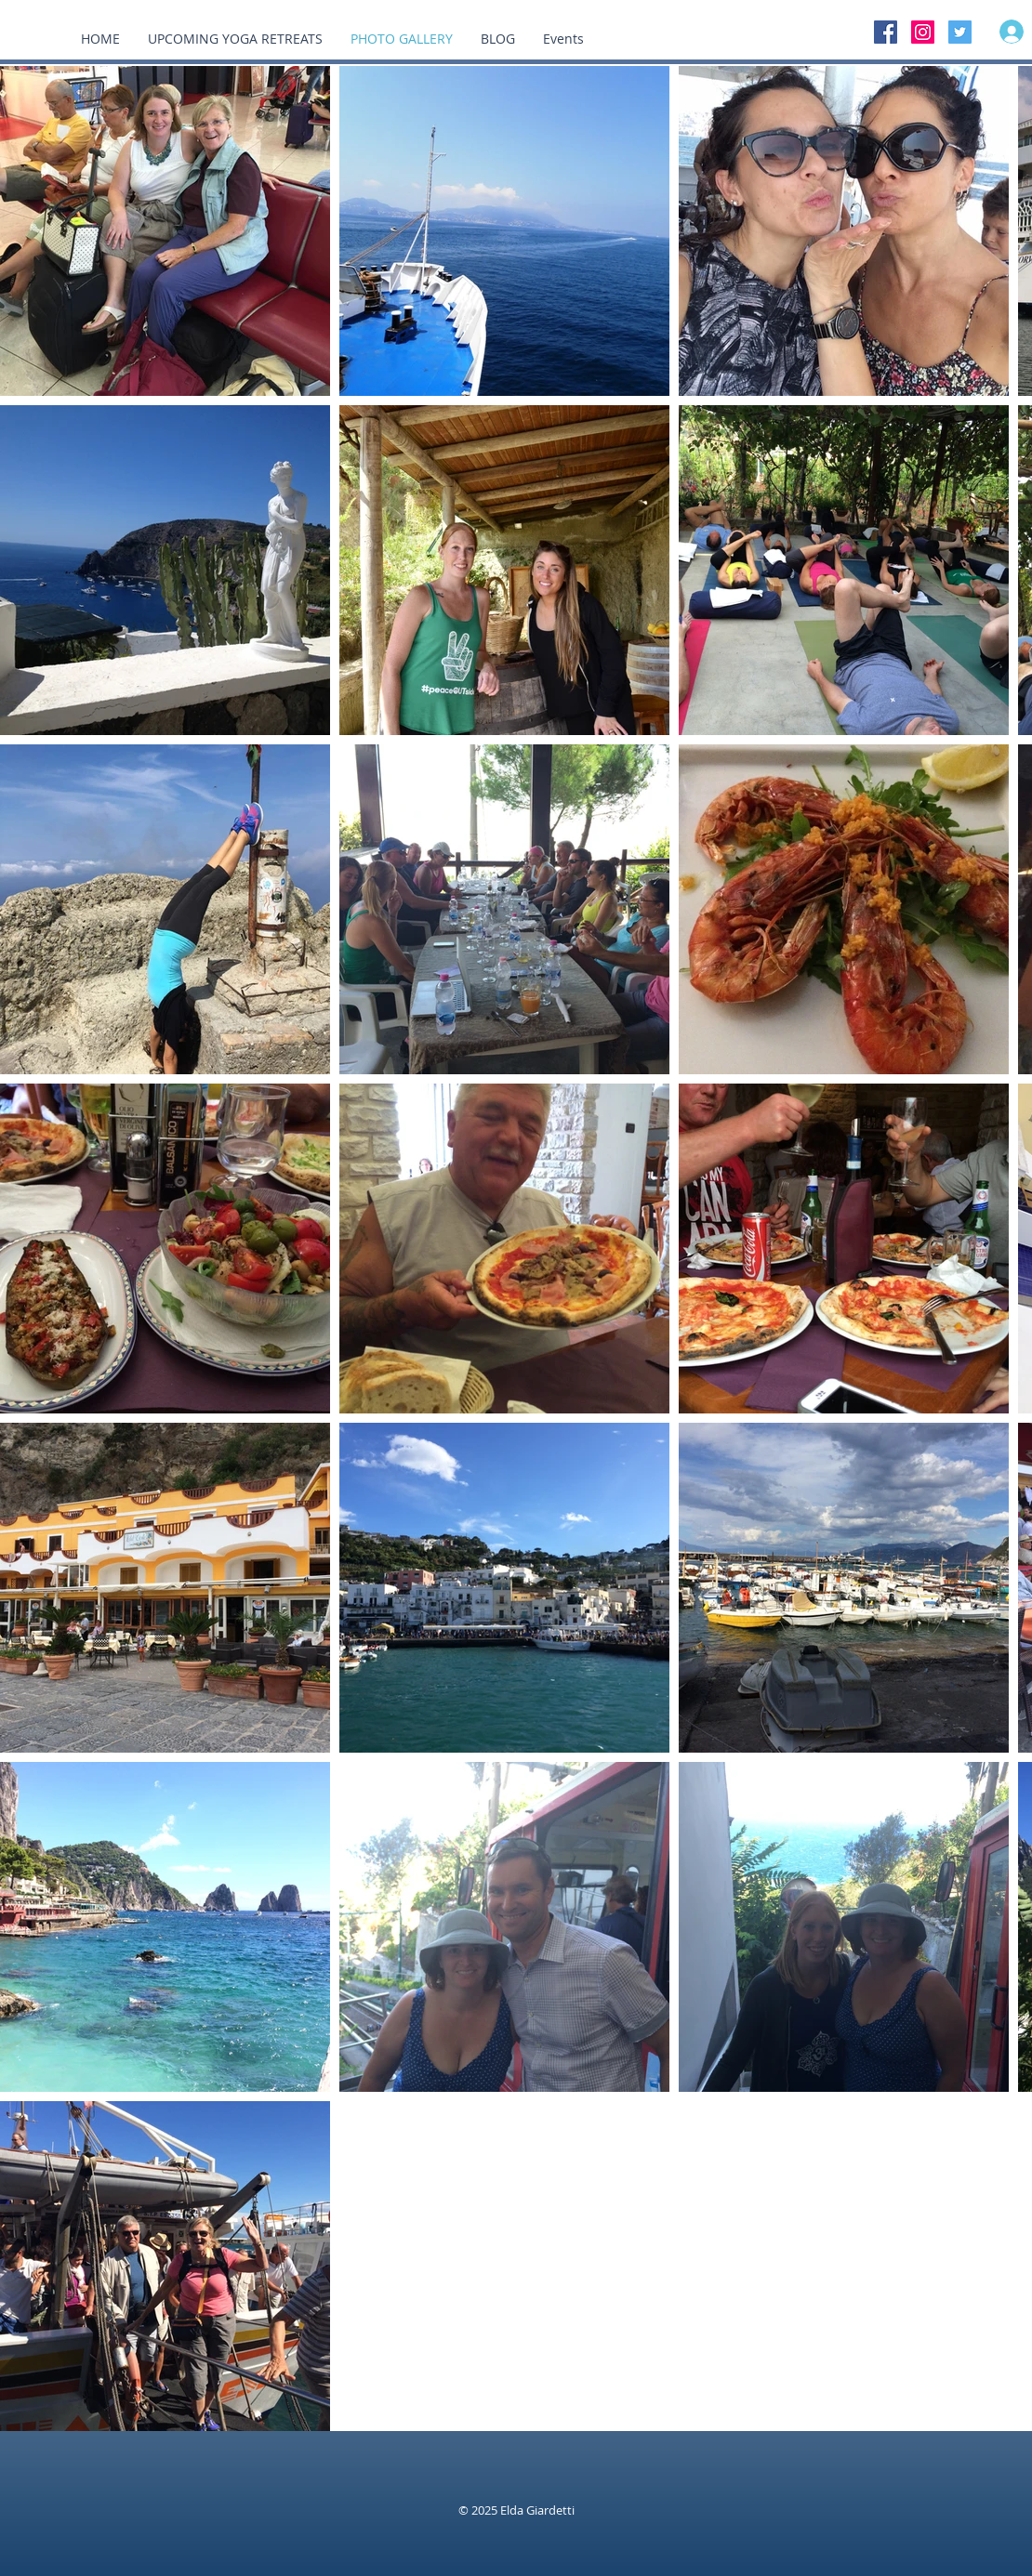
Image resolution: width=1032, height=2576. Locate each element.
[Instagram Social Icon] (922, 32)
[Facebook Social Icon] (885, 32)
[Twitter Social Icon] (960, 32)
